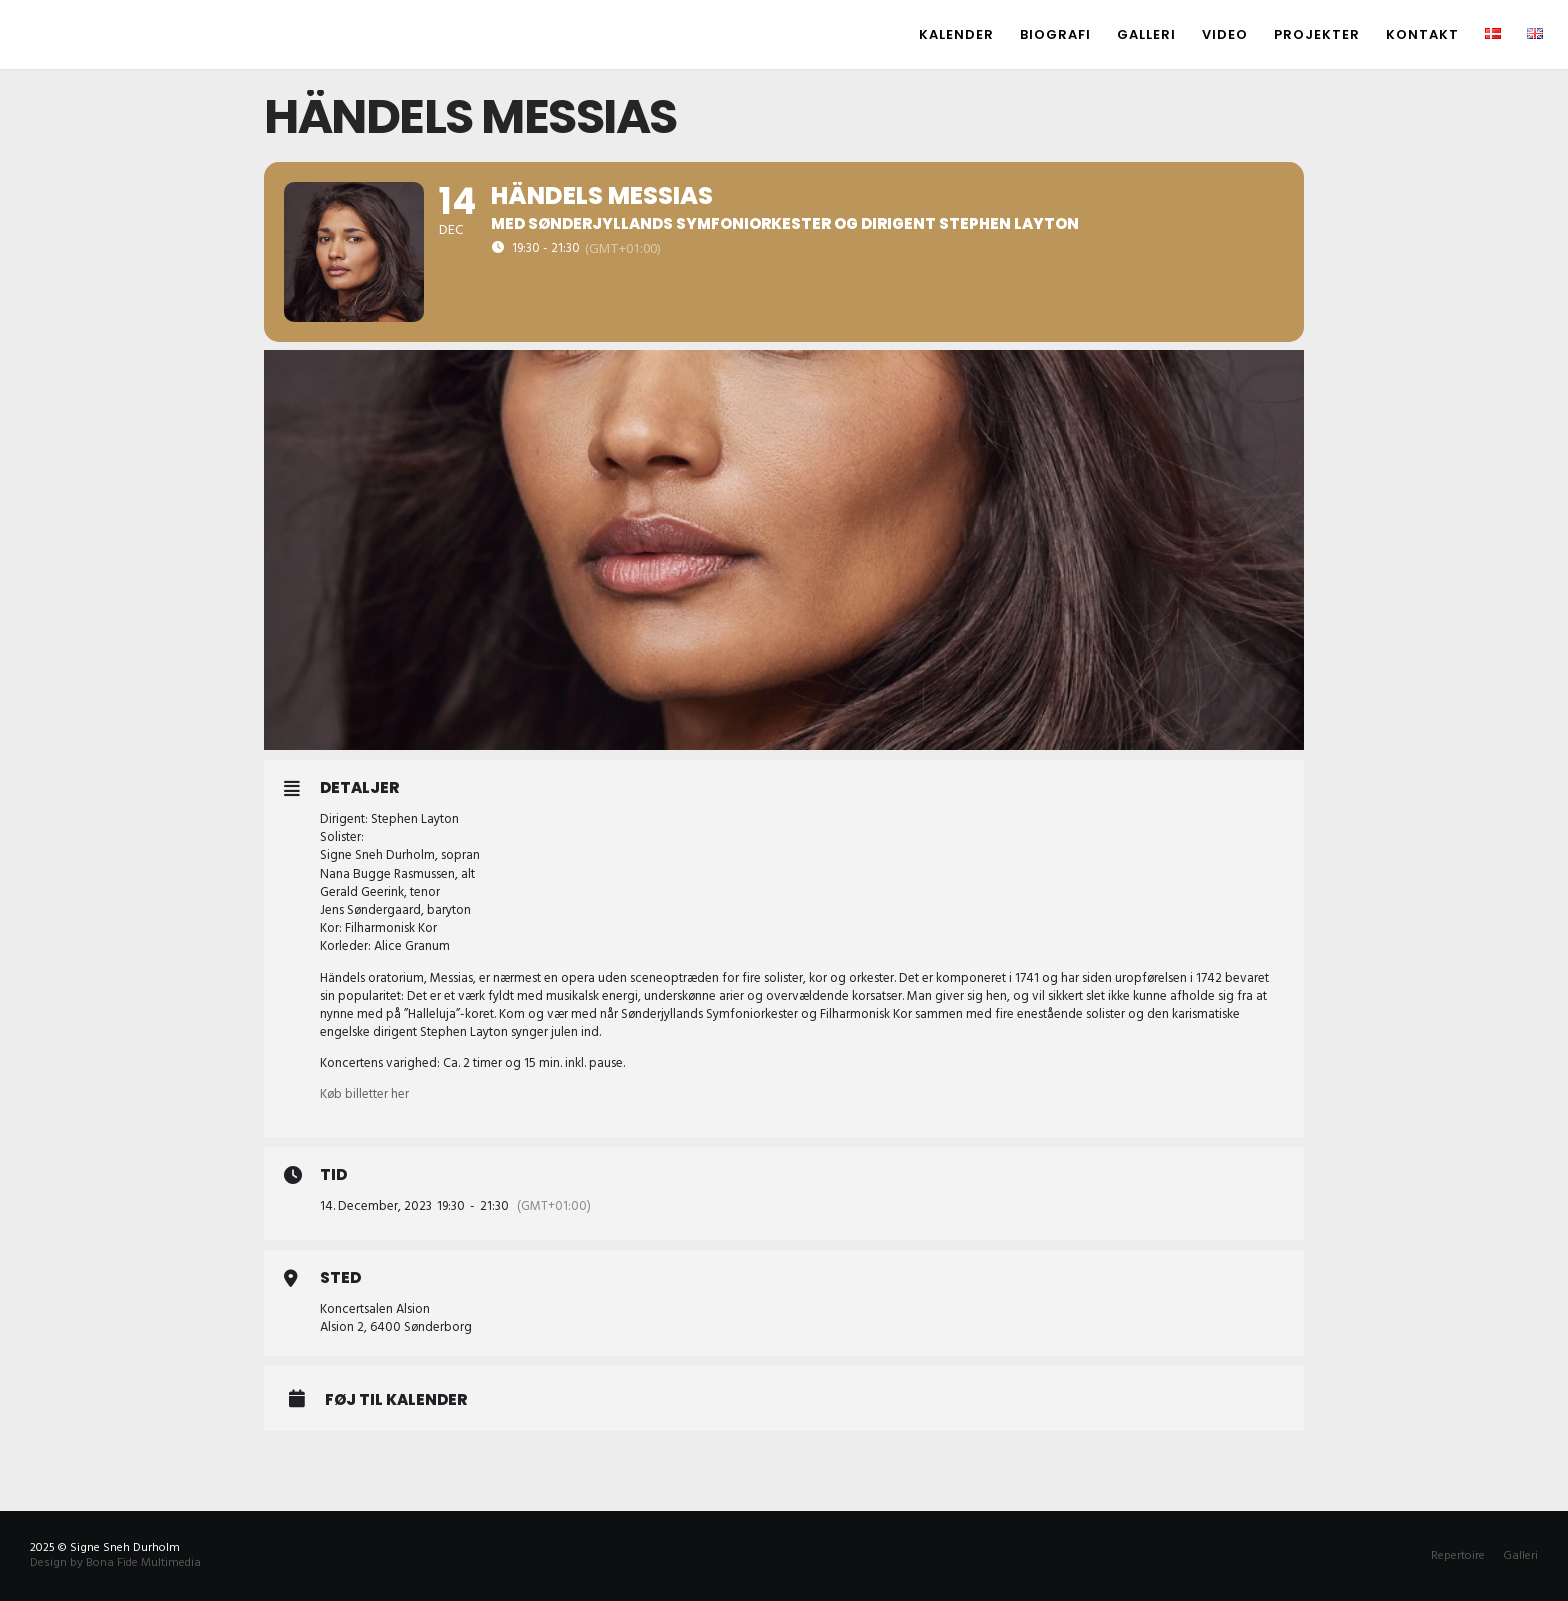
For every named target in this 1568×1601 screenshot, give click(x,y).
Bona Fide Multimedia (143, 1562)
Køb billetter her (364, 1094)
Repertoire (1458, 1555)
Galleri (1520, 1555)
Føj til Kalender (396, 1400)
